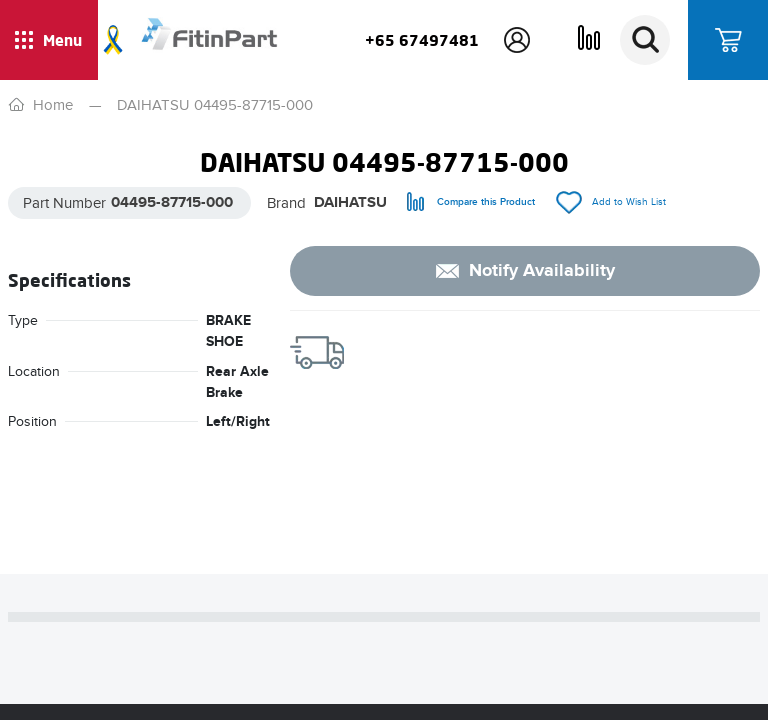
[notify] (525, 271)
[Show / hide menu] (49, 40)
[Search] (645, 40)
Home (53, 105)
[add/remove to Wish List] (611, 202)
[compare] (471, 202)
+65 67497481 (422, 40)
